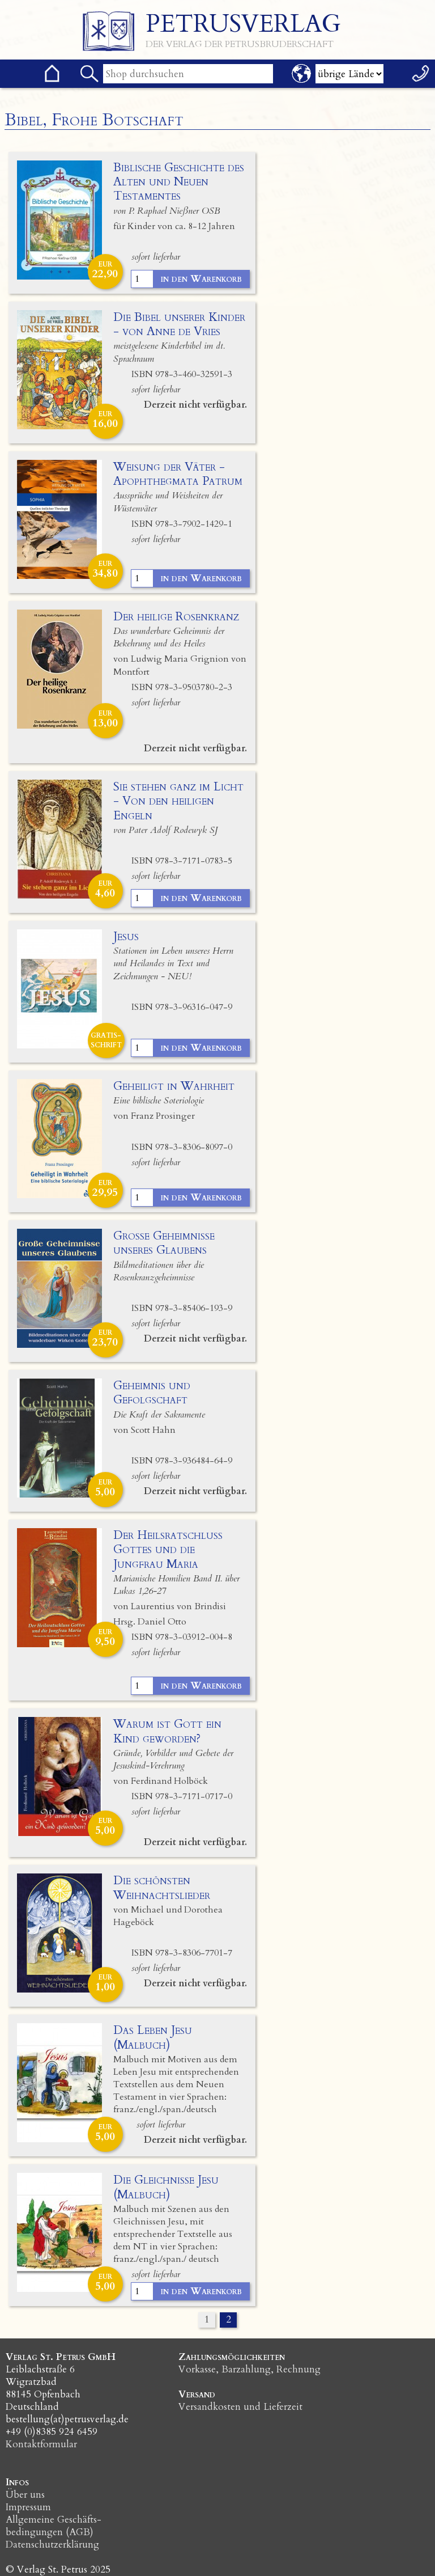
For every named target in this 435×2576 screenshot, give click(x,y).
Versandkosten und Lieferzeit (240, 2406)
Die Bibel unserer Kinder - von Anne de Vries (179, 324)
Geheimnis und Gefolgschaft (151, 1392)
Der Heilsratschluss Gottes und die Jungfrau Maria (168, 1549)
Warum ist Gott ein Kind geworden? (167, 1731)
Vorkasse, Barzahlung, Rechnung (249, 2369)
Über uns (25, 2494)
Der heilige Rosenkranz (176, 616)
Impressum (28, 2507)
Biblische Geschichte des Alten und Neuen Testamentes (178, 181)
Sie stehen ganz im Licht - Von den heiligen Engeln (178, 801)
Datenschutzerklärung (52, 2544)
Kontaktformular (41, 2444)
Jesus (126, 936)
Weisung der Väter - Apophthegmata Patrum (177, 474)
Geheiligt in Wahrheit (173, 1086)
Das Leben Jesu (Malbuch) (152, 2037)
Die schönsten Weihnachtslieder (161, 1887)
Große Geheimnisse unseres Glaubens (164, 1243)
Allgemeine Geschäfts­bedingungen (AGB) (53, 2526)
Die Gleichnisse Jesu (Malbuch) (166, 2187)
